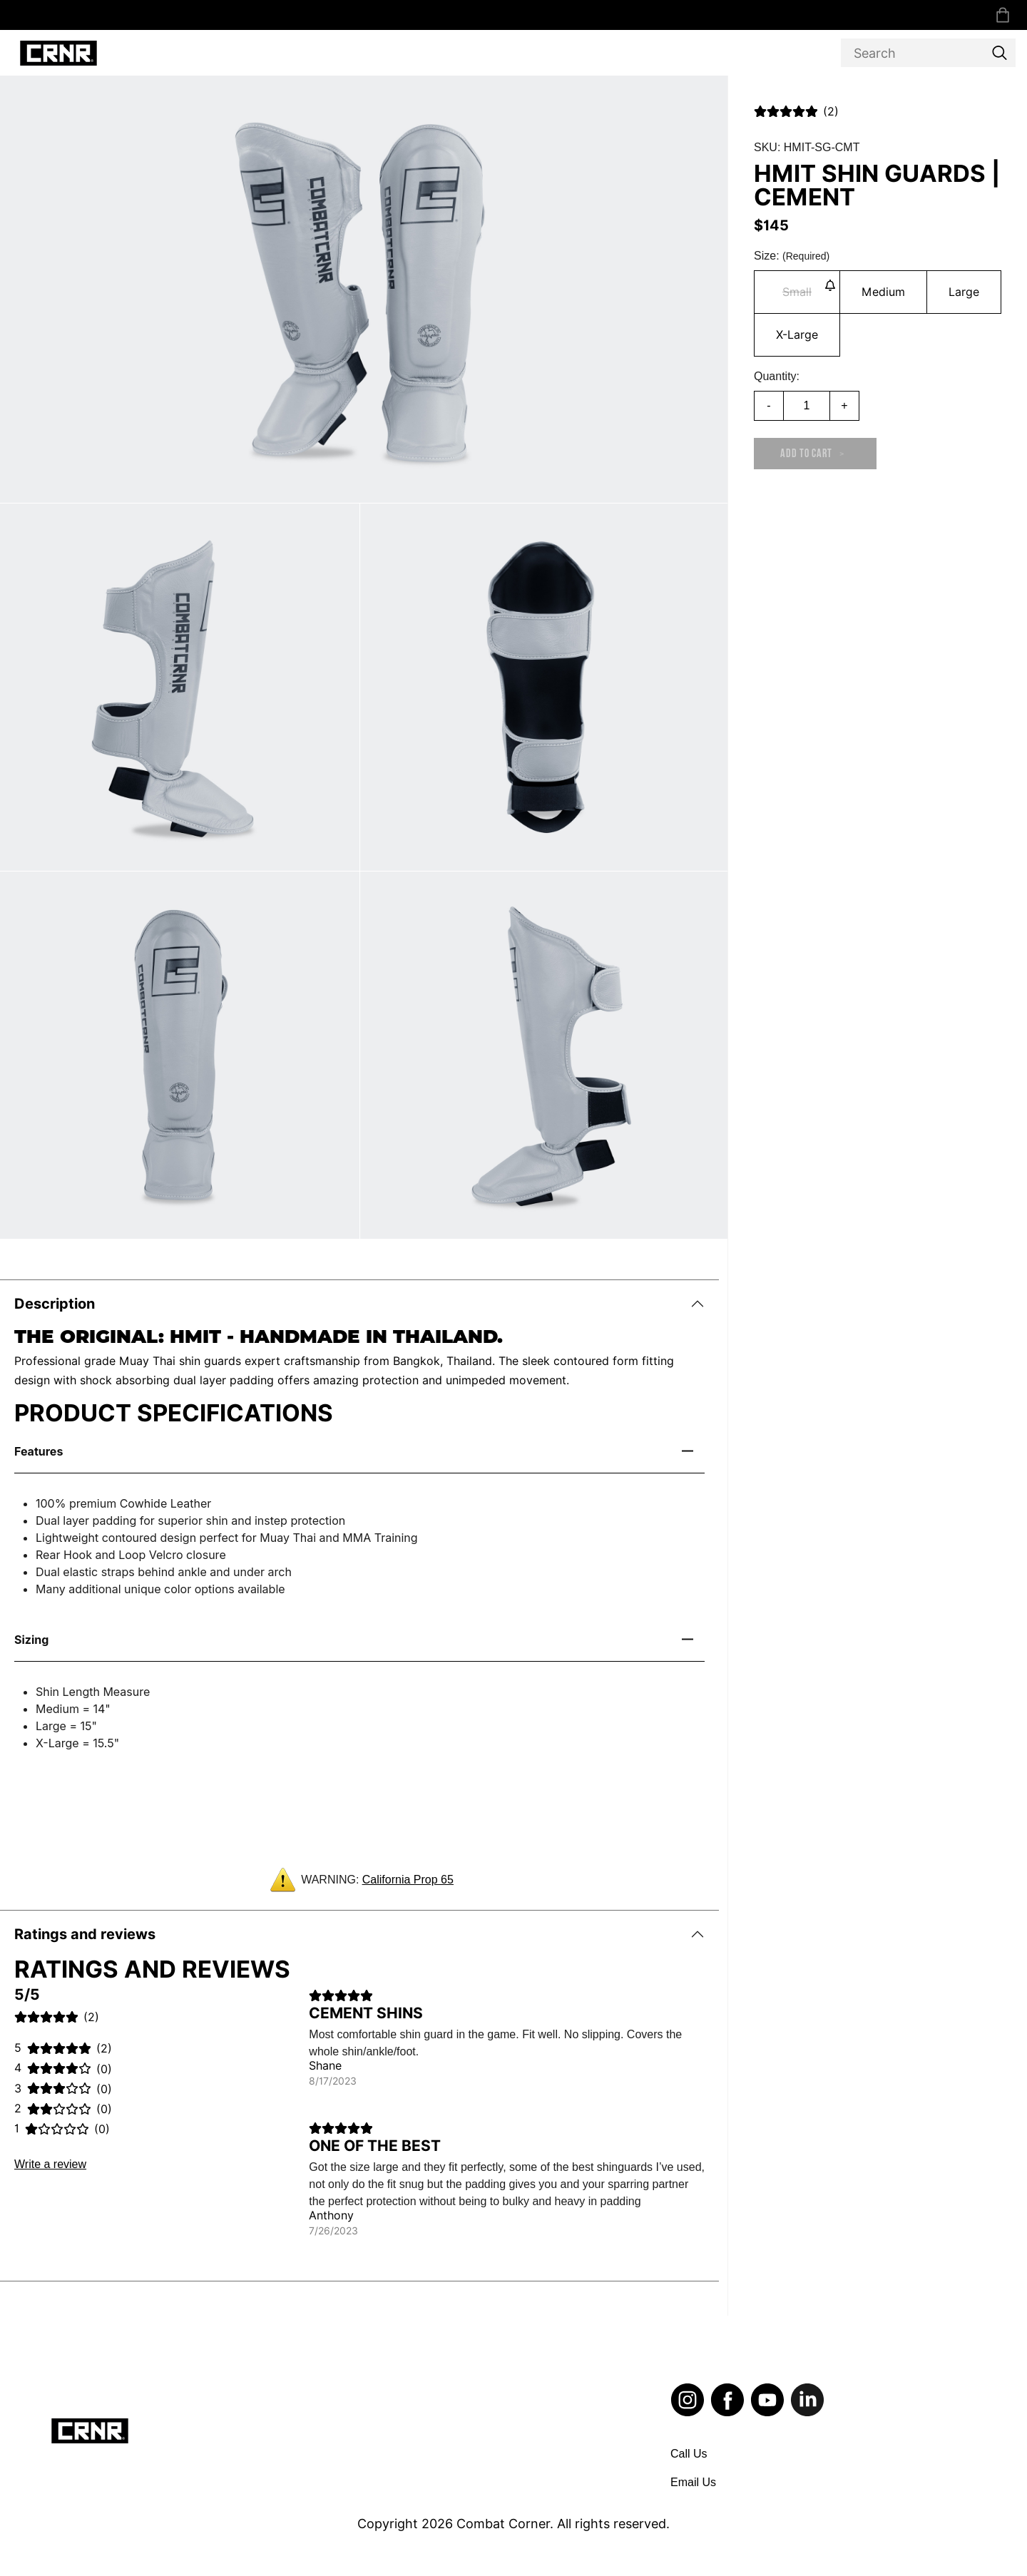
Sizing (31, 1639)
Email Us (693, 2482)
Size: (791, 256)
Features (38, 1451)
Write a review (50, 2164)
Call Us (688, 2454)
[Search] (928, 53)
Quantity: (776, 376)
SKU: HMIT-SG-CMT (806, 147)
